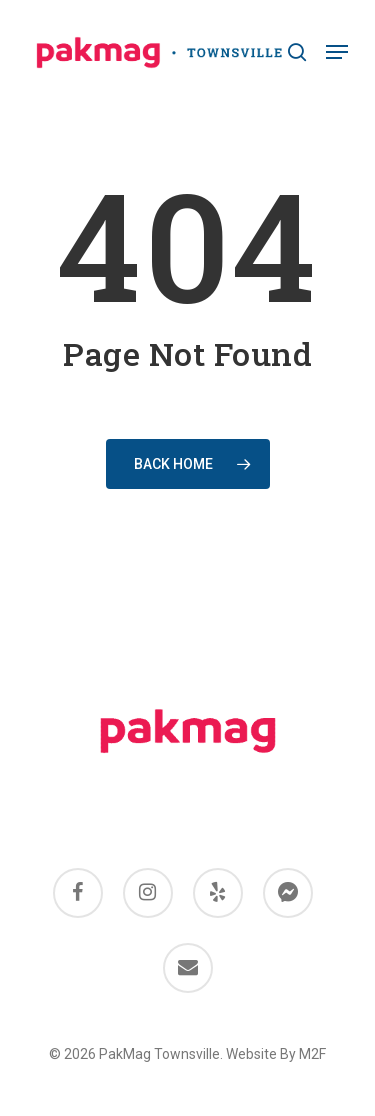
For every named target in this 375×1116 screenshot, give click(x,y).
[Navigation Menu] (337, 52)
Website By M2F (276, 1054)
